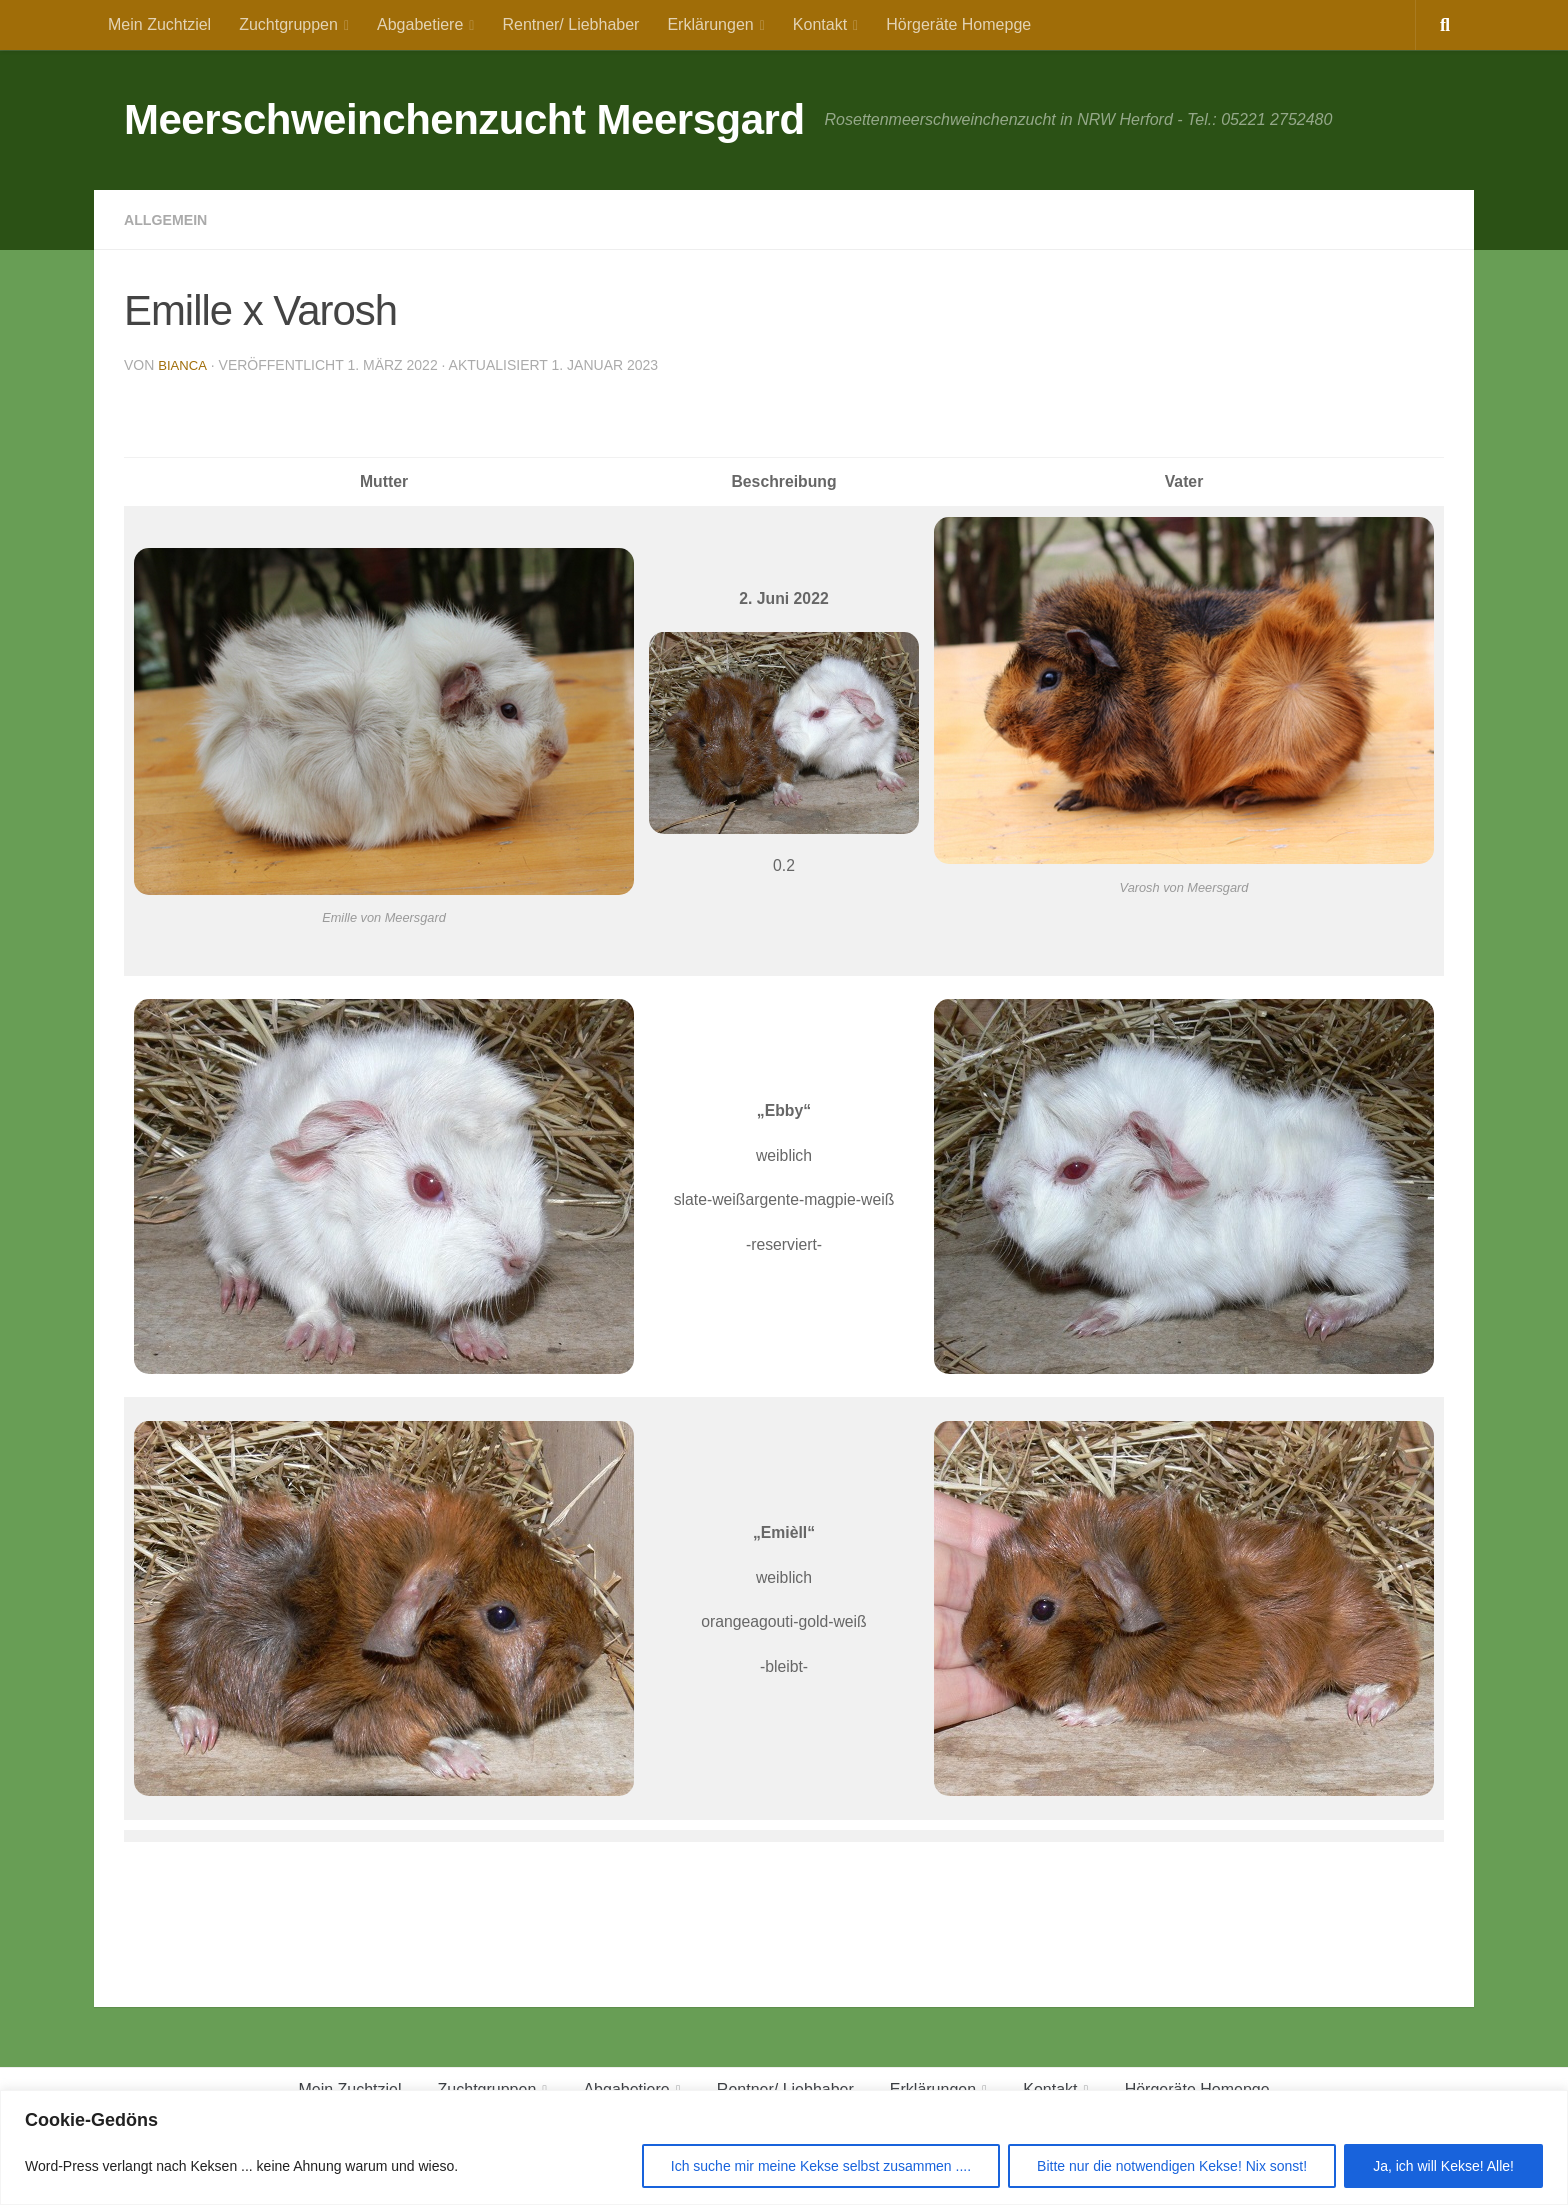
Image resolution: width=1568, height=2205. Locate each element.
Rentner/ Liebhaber (570, 24)
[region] (784, 2147)
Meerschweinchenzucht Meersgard (464, 119)
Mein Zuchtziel (159, 24)
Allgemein (171, 219)
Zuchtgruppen (288, 24)
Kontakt (820, 24)
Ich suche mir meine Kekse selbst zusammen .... (821, 2166)
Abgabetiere (420, 24)
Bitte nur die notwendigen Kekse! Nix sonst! (1172, 2166)
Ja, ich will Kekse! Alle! (1443, 2166)
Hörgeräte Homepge (958, 24)
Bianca (183, 365)
